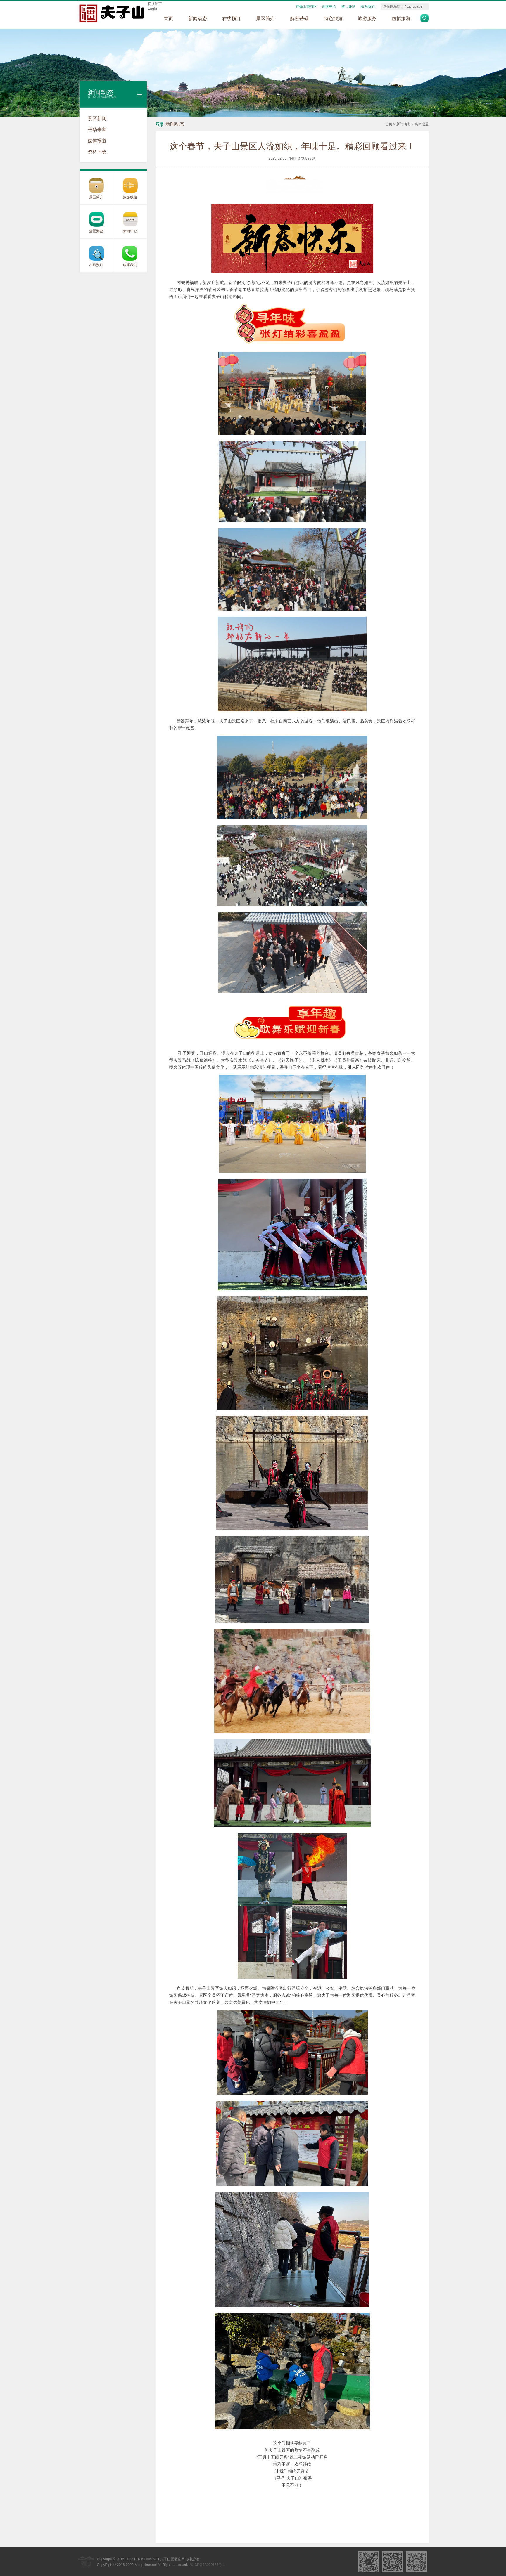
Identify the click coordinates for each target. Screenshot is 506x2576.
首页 (168, 18)
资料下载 (97, 151)
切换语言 (155, 4)
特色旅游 (333, 18)
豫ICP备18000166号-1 (207, 2565)
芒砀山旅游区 (306, 6)
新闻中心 (329, 6)
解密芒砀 (299, 18)
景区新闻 (97, 118)
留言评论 (348, 6)
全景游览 (96, 231)
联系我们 (368, 6)
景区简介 (265, 18)
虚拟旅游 (401, 18)
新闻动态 (197, 18)
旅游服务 (367, 18)
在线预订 (231, 18)
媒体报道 (97, 140)
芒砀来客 (97, 129)
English (153, 8)
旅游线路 (130, 197)
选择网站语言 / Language (402, 6)
